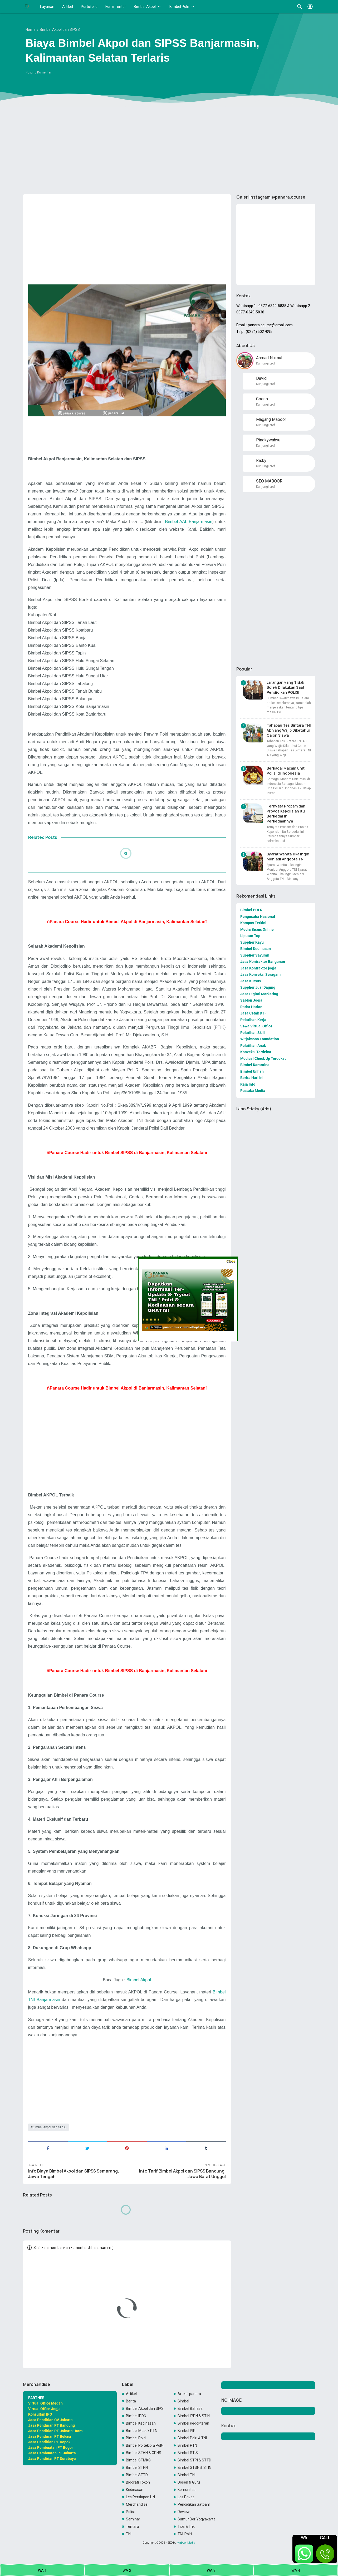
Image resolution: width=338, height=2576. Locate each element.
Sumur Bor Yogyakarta (196, 2519)
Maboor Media (186, 2542)
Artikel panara (189, 2394)
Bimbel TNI (186, 2475)
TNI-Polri (185, 2534)
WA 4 (295, 2570)
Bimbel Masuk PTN (141, 2431)
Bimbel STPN (137, 2467)
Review (184, 2512)
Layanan (47, 6)
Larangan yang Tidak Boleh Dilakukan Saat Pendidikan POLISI (285, 687)
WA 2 (127, 2570)
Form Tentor (115, 6)
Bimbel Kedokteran (193, 2423)
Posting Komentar (38, 72)
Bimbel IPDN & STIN (194, 2416)
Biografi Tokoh (138, 2482)
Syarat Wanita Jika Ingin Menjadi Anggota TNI (288, 856)
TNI (128, 2534)
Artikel (67, 6)
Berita (131, 2401)
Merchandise (137, 2504)
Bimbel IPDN (136, 2416)
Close (230, 1261)
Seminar (133, 2519)
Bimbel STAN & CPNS (143, 2453)
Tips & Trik (186, 2526)
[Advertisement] (169, 149)
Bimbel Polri (179, 6)
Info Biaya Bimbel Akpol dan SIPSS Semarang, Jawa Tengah (73, 2173)
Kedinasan (134, 2490)
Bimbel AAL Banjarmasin (188, 521)
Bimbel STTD (137, 2475)
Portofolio (89, 6)
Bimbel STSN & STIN (194, 2467)
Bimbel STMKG (138, 2460)
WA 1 (42, 2570)
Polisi (130, 2512)
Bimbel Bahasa (190, 2408)
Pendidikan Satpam (194, 2504)
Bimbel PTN (187, 2445)
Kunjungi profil (266, 363)
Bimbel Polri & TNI (192, 2438)
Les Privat (186, 2497)
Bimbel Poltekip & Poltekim (144, 2445)
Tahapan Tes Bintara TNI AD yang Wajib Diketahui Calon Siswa (289, 730)
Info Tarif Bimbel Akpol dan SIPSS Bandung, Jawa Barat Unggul (182, 2173)
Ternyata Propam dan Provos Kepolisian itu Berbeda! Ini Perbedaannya (286, 814)
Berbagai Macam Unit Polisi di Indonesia (286, 771)
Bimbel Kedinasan (141, 2423)
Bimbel (183, 2401)
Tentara (132, 2526)
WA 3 (211, 2570)
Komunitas (186, 2490)
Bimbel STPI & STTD (194, 2460)
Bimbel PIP (186, 2431)
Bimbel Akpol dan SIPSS (49, 2127)
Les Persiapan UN (140, 2497)
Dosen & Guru (189, 2482)
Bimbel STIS (188, 2453)
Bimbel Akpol (145, 6)
